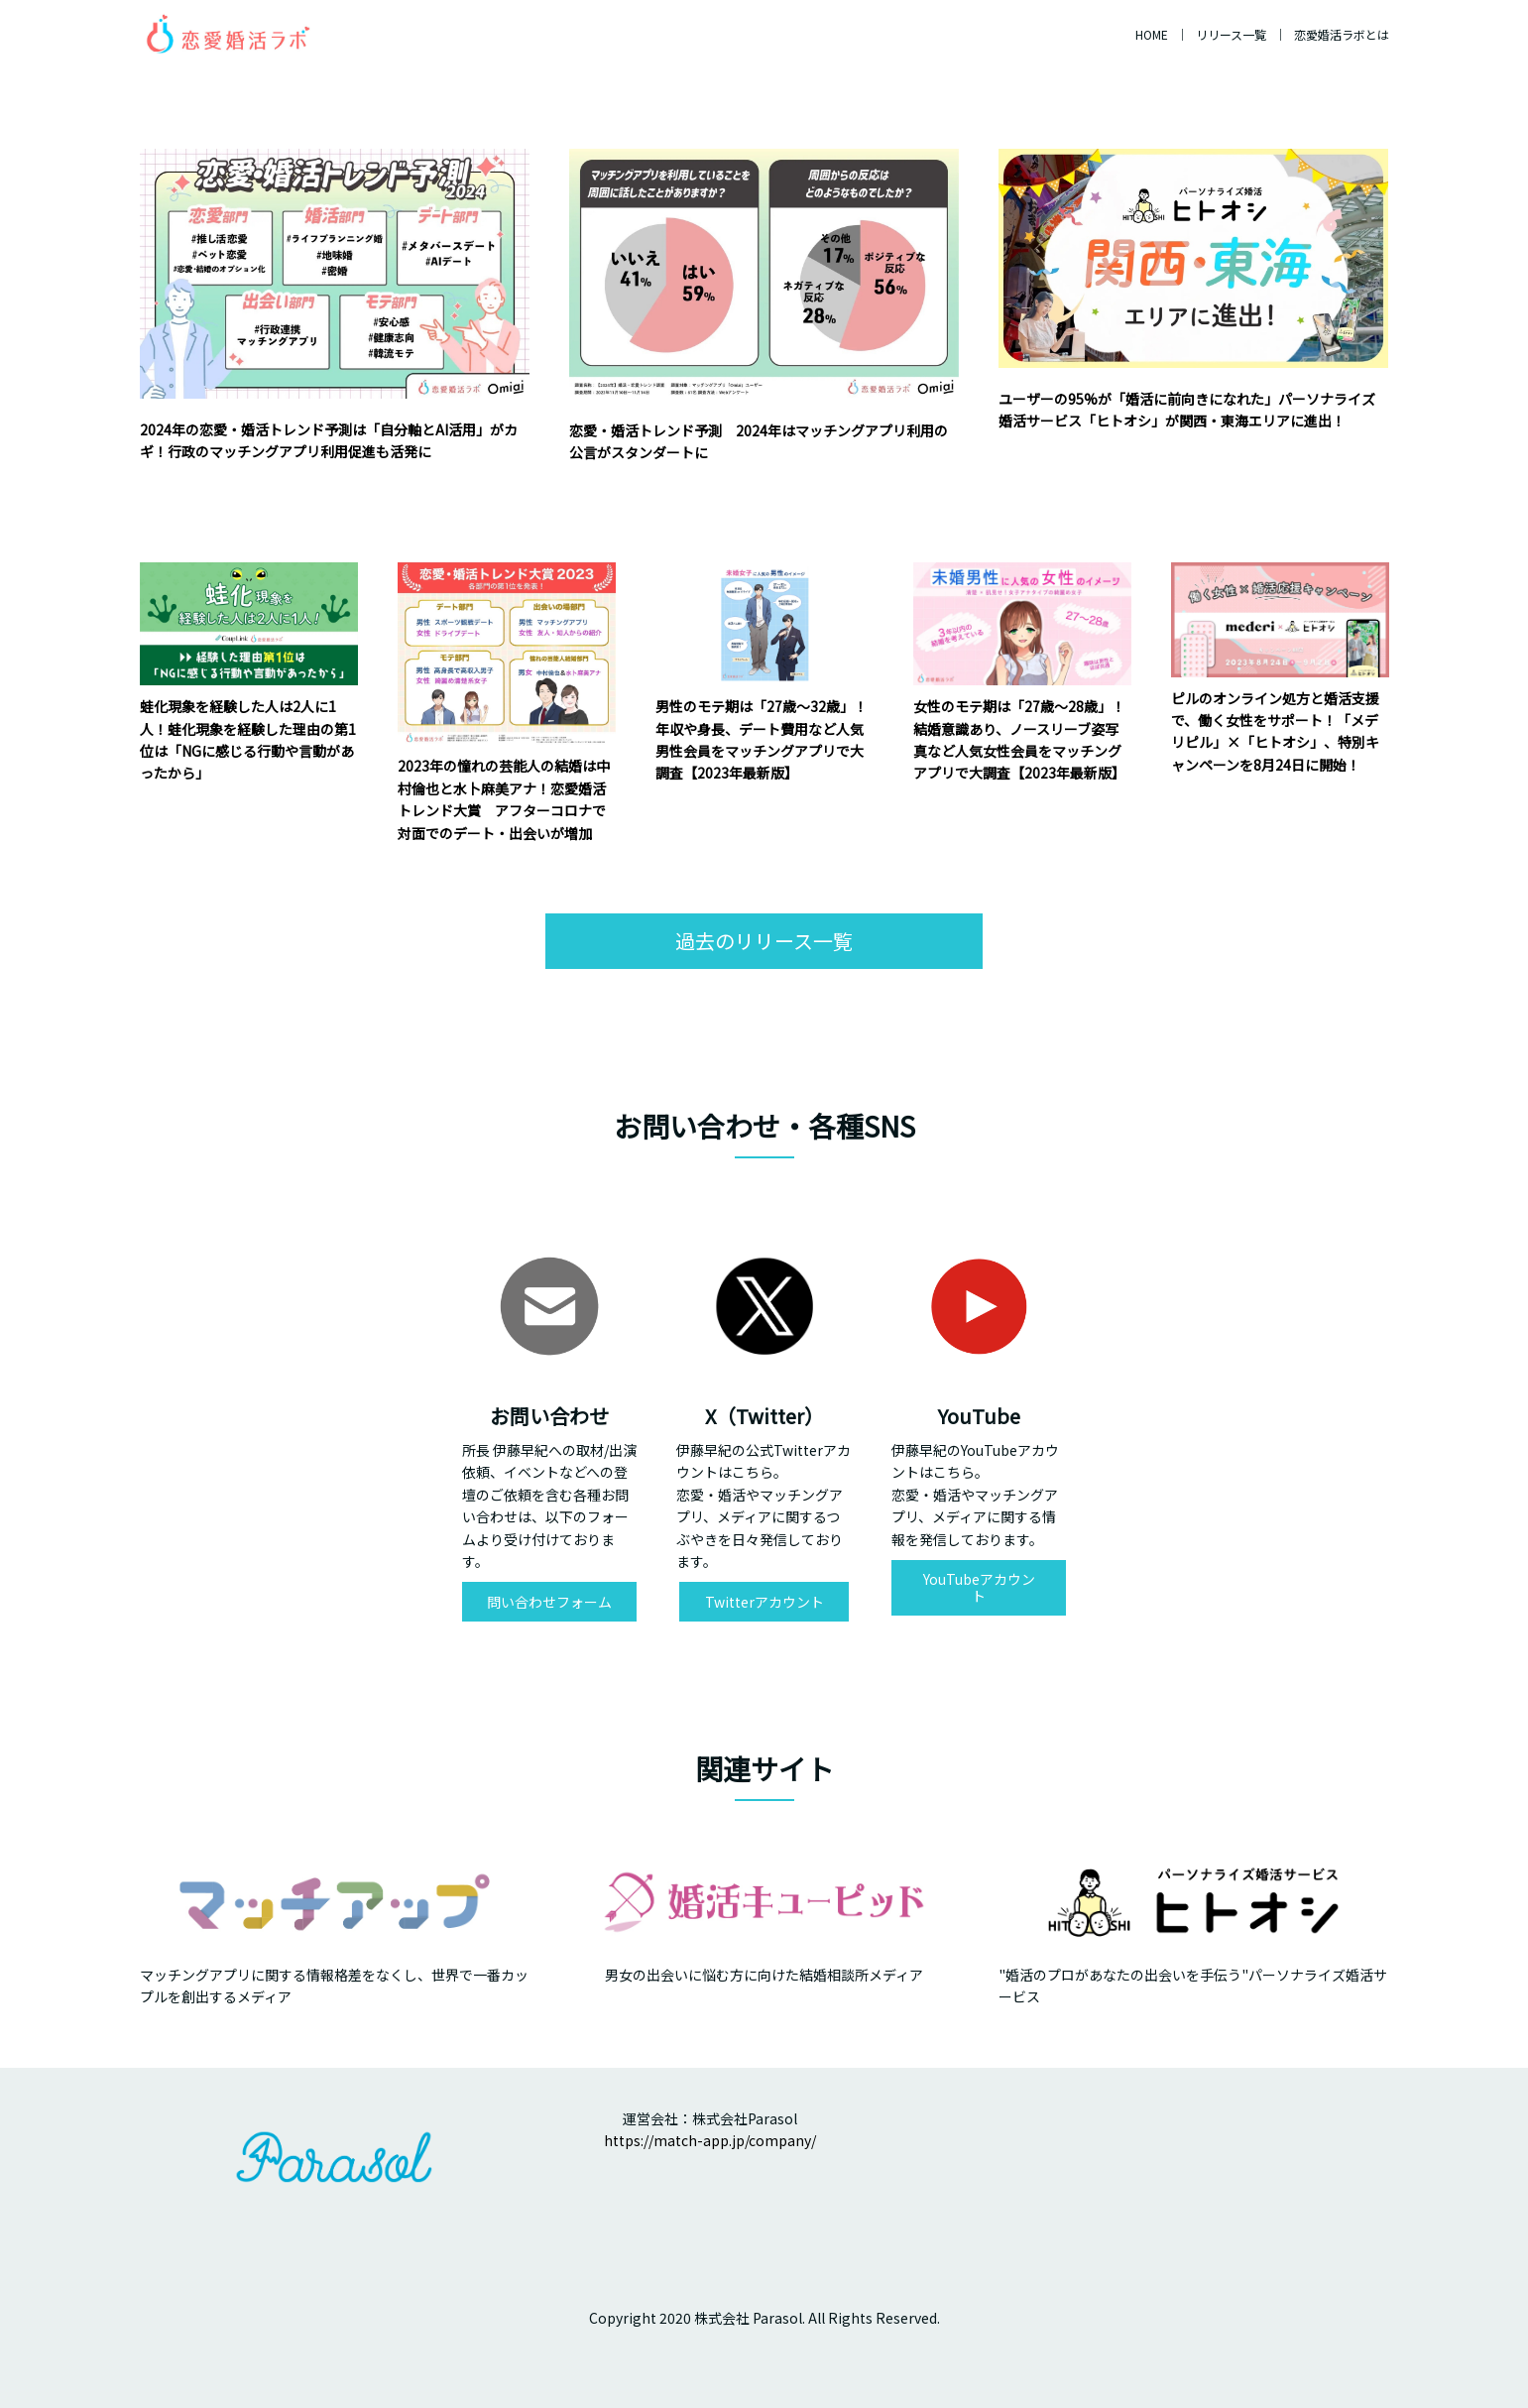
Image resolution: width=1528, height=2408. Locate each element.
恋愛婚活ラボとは (1341, 34)
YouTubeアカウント (979, 1587)
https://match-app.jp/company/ (710, 2140)
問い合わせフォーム (549, 1602)
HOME (1151, 34)
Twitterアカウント (764, 1602)
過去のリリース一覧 (764, 940)
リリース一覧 (1231, 34)
